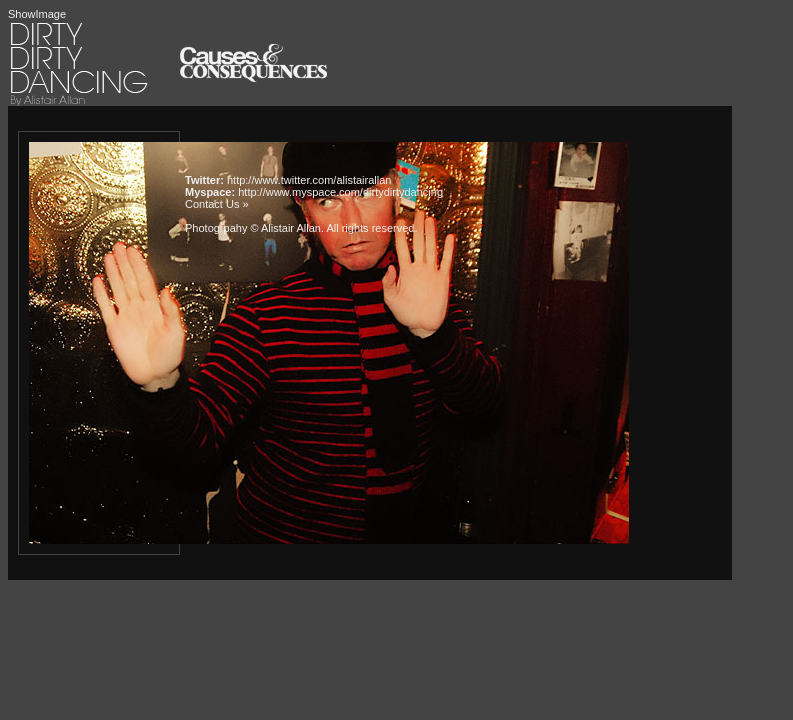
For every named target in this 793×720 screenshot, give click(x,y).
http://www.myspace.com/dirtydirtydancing (340, 192)
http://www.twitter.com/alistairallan (309, 180)
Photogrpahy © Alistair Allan (253, 228)
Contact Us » (217, 204)
